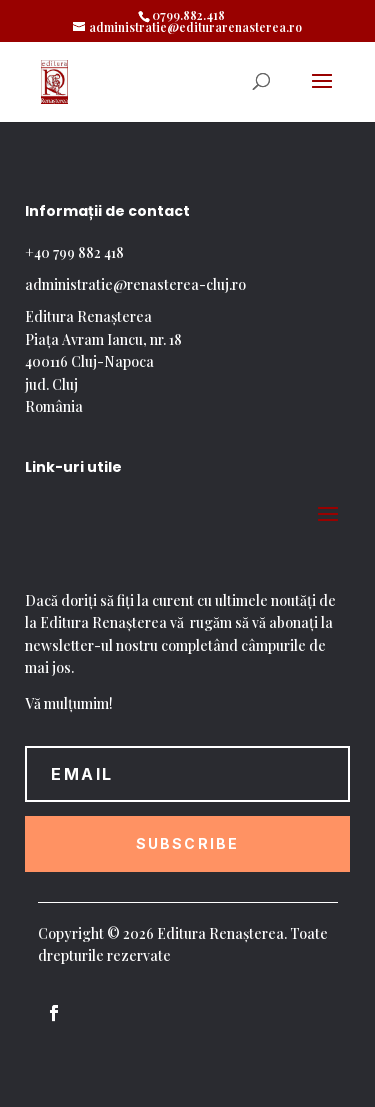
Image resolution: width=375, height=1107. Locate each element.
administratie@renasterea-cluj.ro (135, 284)
